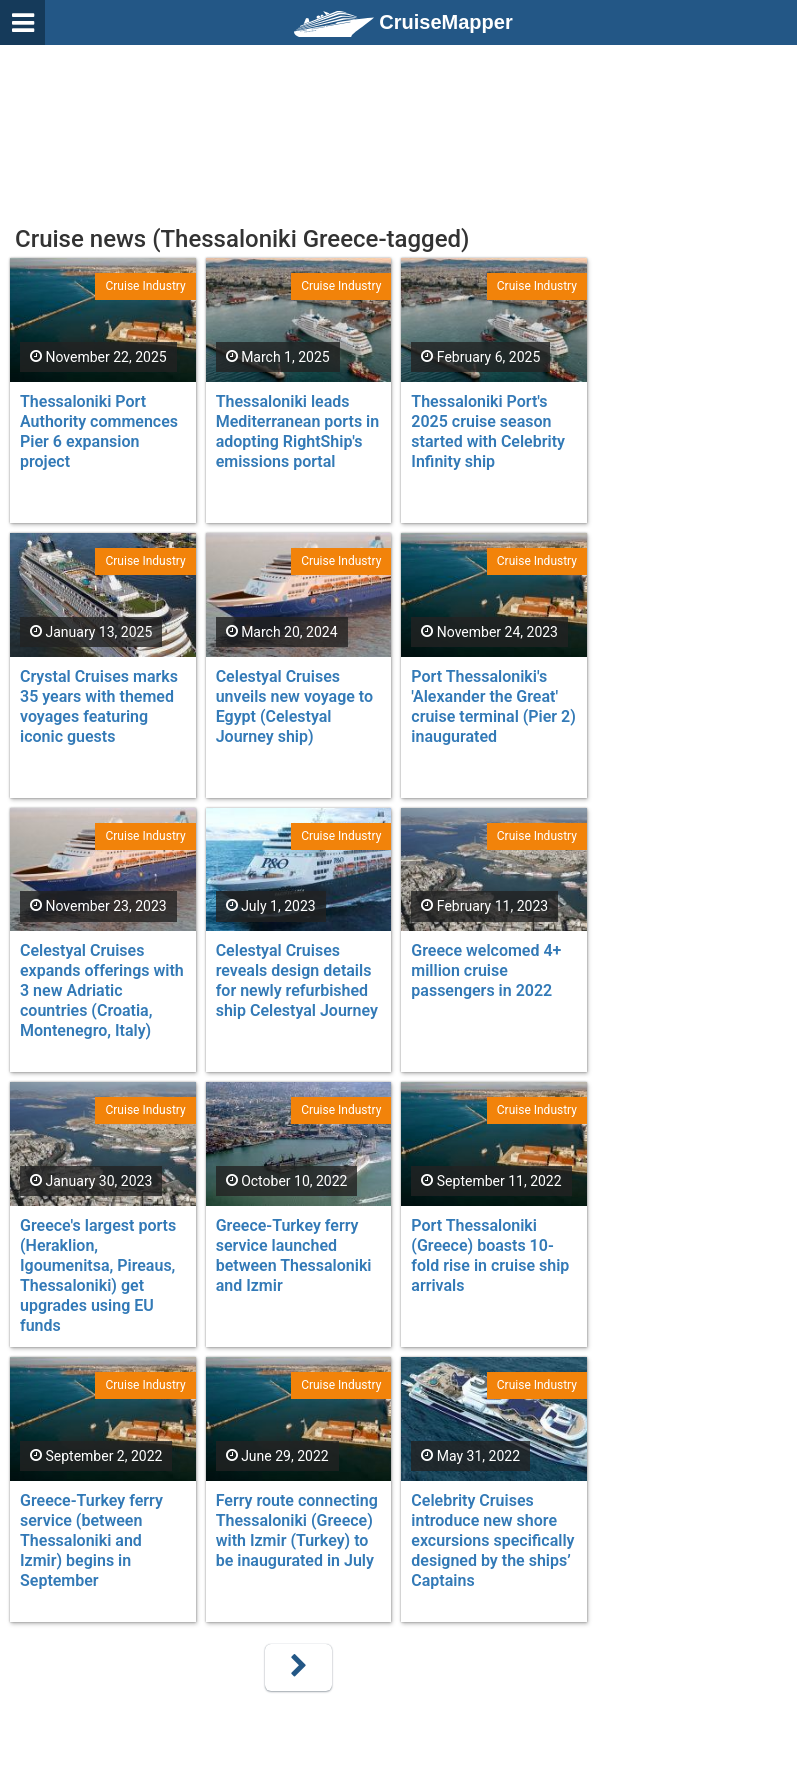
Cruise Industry (145, 286)
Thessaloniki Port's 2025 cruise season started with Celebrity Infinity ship (488, 431)
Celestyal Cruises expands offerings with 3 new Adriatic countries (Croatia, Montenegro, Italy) (102, 990)
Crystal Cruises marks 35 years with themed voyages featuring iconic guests (99, 706)
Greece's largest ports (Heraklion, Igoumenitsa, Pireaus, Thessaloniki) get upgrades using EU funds (98, 1275)
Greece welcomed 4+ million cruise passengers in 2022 (486, 970)
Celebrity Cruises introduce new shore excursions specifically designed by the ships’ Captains (492, 1540)
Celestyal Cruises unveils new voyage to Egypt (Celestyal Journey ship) (294, 706)
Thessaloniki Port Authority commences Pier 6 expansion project (99, 431)
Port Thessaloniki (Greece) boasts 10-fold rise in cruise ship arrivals (490, 1255)
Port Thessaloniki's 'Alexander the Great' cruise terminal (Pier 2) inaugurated (493, 706)
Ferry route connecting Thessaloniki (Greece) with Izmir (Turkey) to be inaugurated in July (297, 1530)
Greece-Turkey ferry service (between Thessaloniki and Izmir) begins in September (91, 1540)
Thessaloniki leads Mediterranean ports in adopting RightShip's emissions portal (298, 431)
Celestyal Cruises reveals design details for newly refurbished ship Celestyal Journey (297, 980)
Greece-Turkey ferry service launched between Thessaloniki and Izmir (294, 1255)
